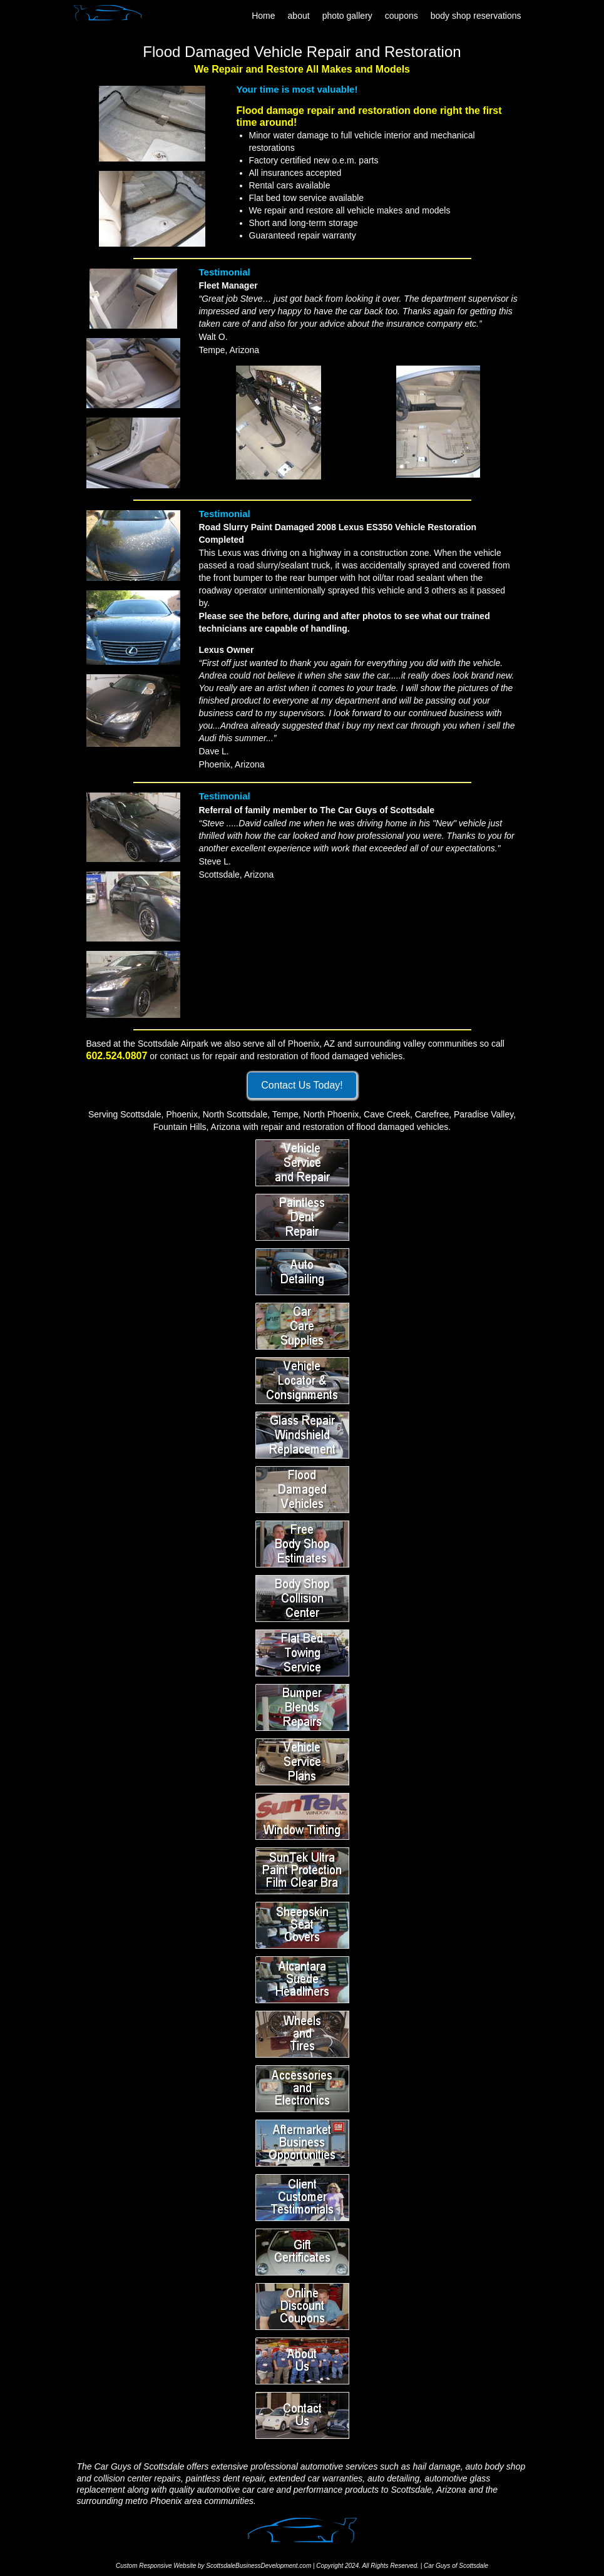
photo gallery (347, 16)
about (299, 16)
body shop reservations (476, 16)
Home (263, 16)
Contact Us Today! (301, 1085)
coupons (401, 16)
